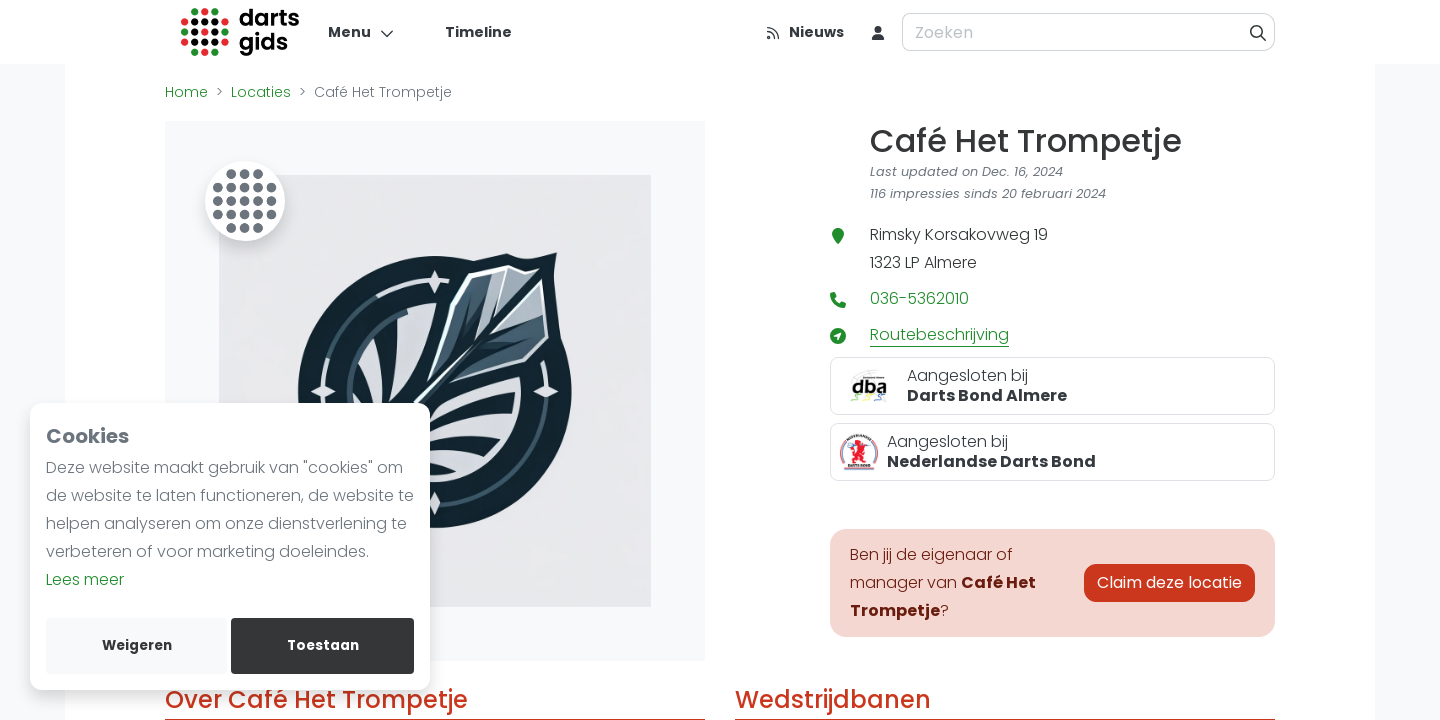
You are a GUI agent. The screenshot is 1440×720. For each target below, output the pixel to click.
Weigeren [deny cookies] (137, 645)
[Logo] (240, 32)
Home (186, 92)
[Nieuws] (804, 32)
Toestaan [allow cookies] (323, 645)
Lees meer (85, 579)
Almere (950, 262)
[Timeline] (466, 32)
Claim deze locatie (1169, 582)
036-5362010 (919, 298)
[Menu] (361, 32)
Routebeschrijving (939, 334)
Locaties (261, 92)
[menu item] (878, 32)
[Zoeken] (1258, 32)
